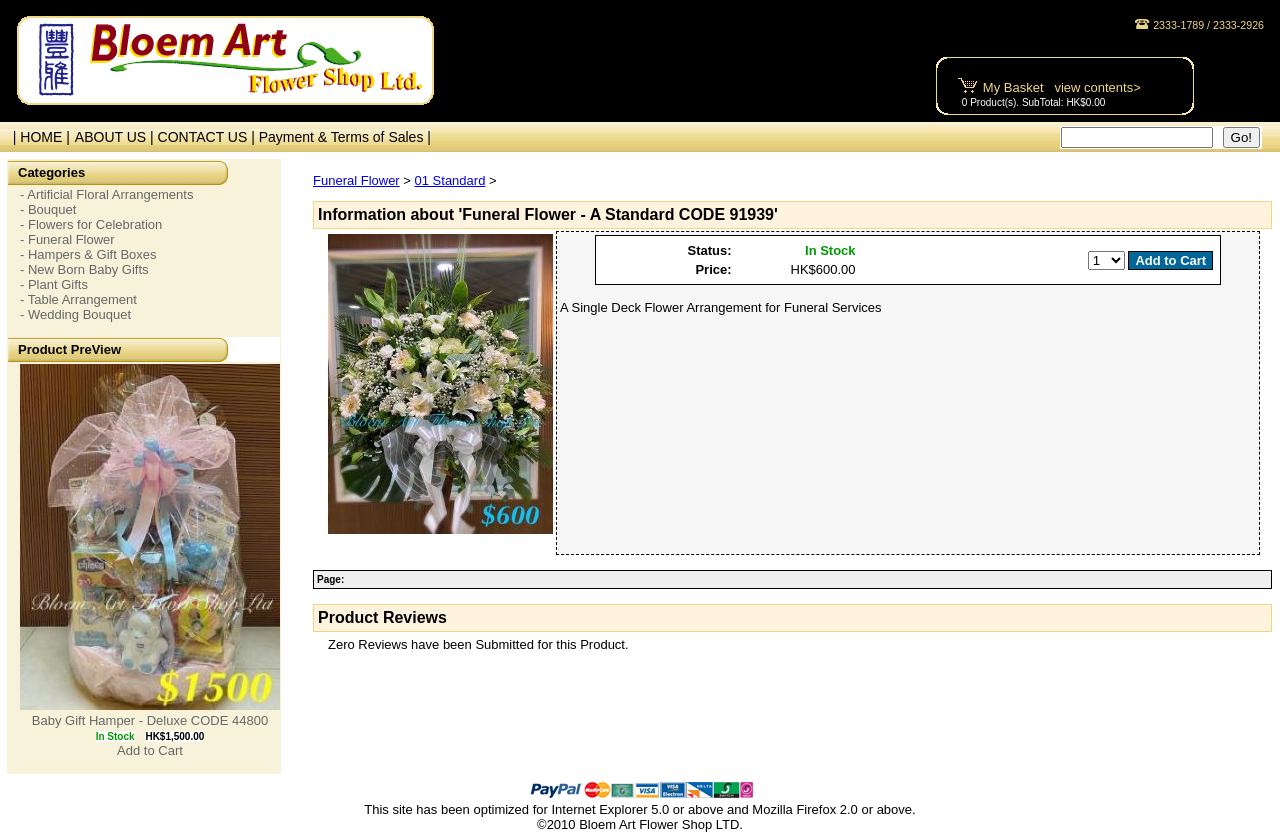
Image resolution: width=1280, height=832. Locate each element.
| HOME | (37, 137)
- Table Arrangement (78, 299)
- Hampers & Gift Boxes (88, 254)
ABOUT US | (116, 137)
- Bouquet (48, 209)
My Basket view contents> (1062, 87)
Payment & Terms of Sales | (345, 137)
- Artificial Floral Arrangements (106, 194)
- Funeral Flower (67, 239)
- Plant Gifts (54, 284)
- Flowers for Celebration (91, 224)
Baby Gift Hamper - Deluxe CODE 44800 (150, 720)
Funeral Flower (356, 180)
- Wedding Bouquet (75, 314)
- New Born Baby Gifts (84, 269)
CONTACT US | (208, 137)
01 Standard (450, 180)
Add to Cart (150, 750)
